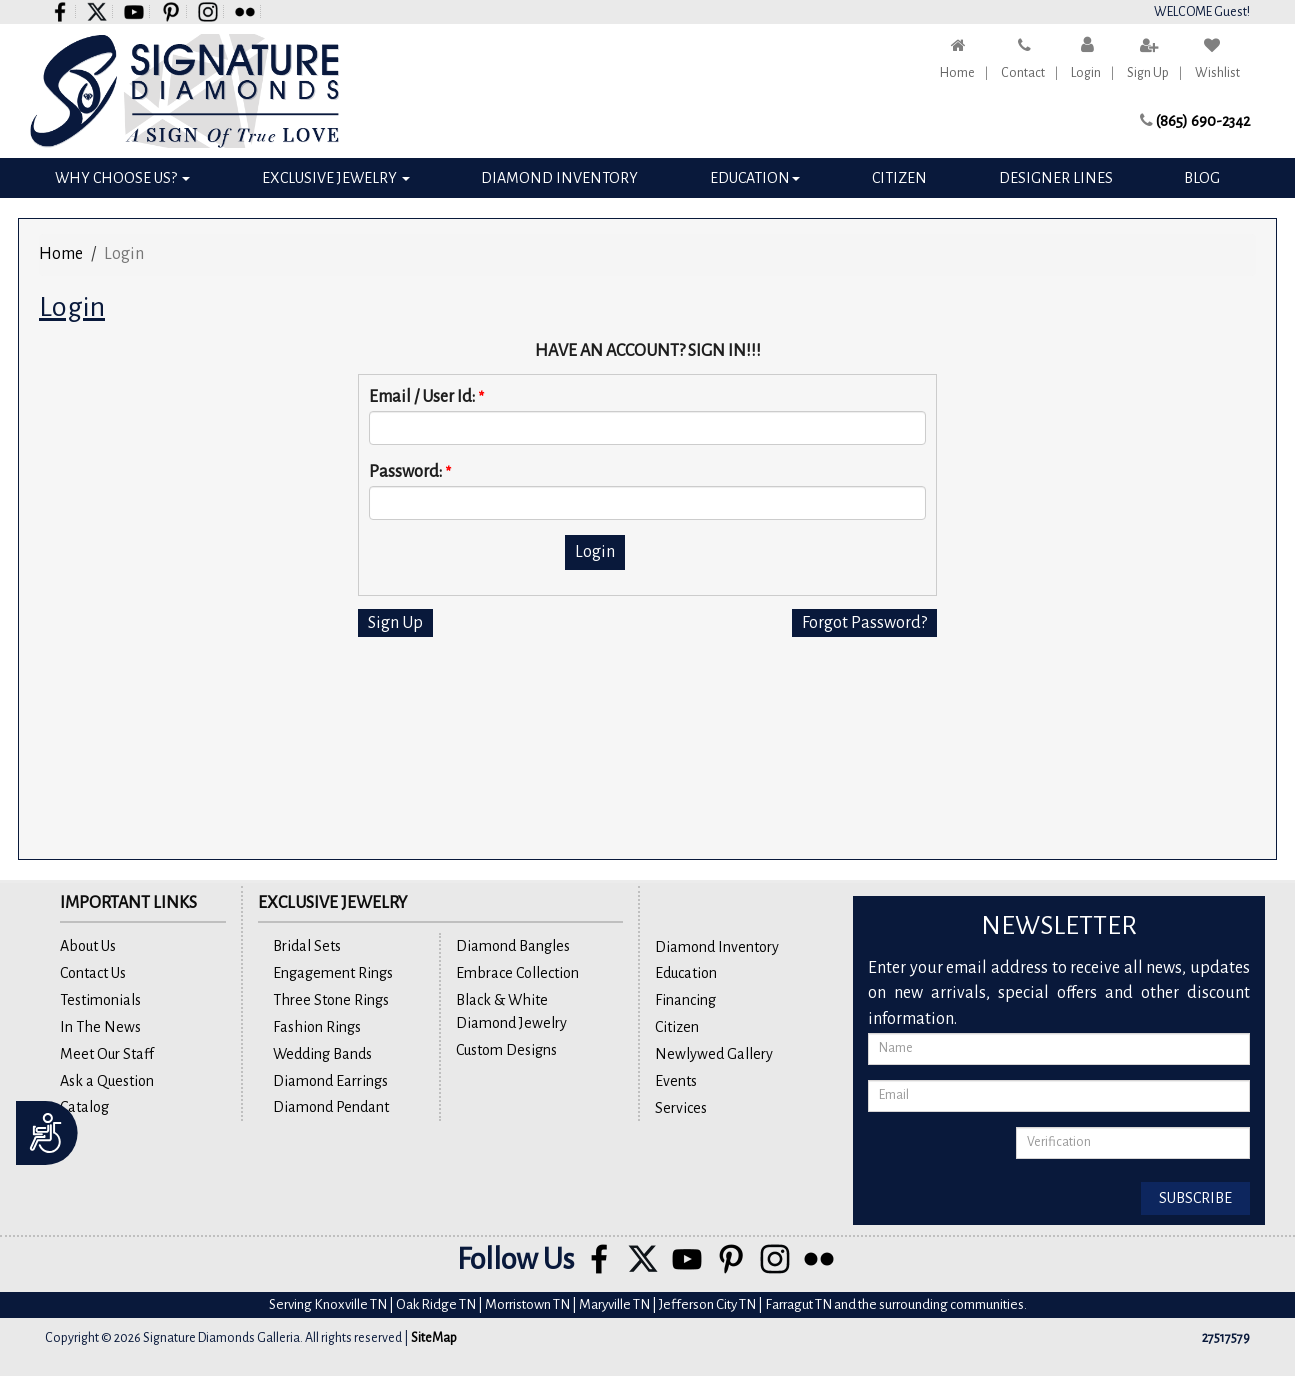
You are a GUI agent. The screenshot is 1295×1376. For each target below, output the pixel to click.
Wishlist (1217, 73)
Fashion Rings (317, 1027)
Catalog (84, 1107)
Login (1086, 73)
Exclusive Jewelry (336, 178)
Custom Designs (506, 1050)
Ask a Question (107, 1081)
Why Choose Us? (122, 178)
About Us (88, 946)
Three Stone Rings (331, 1000)
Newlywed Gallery (714, 1054)
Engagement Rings (333, 973)
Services (681, 1108)
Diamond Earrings (330, 1081)
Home (957, 73)
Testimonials (100, 1000)
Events (676, 1081)
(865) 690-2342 (1203, 121)
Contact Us (93, 973)
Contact (1023, 73)
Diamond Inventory (559, 178)
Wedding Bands (322, 1054)
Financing (685, 1000)
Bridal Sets (307, 946)
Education (755, 178)
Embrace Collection (517, 973)
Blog (1202, 178)
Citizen (899, 178)
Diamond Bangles (513, 946)
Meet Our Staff (107, 1054)
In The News (100, 1027)
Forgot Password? (864, 623)
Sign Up (1148, 73)
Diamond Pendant (331, 1107)
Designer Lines (1056, 178)
